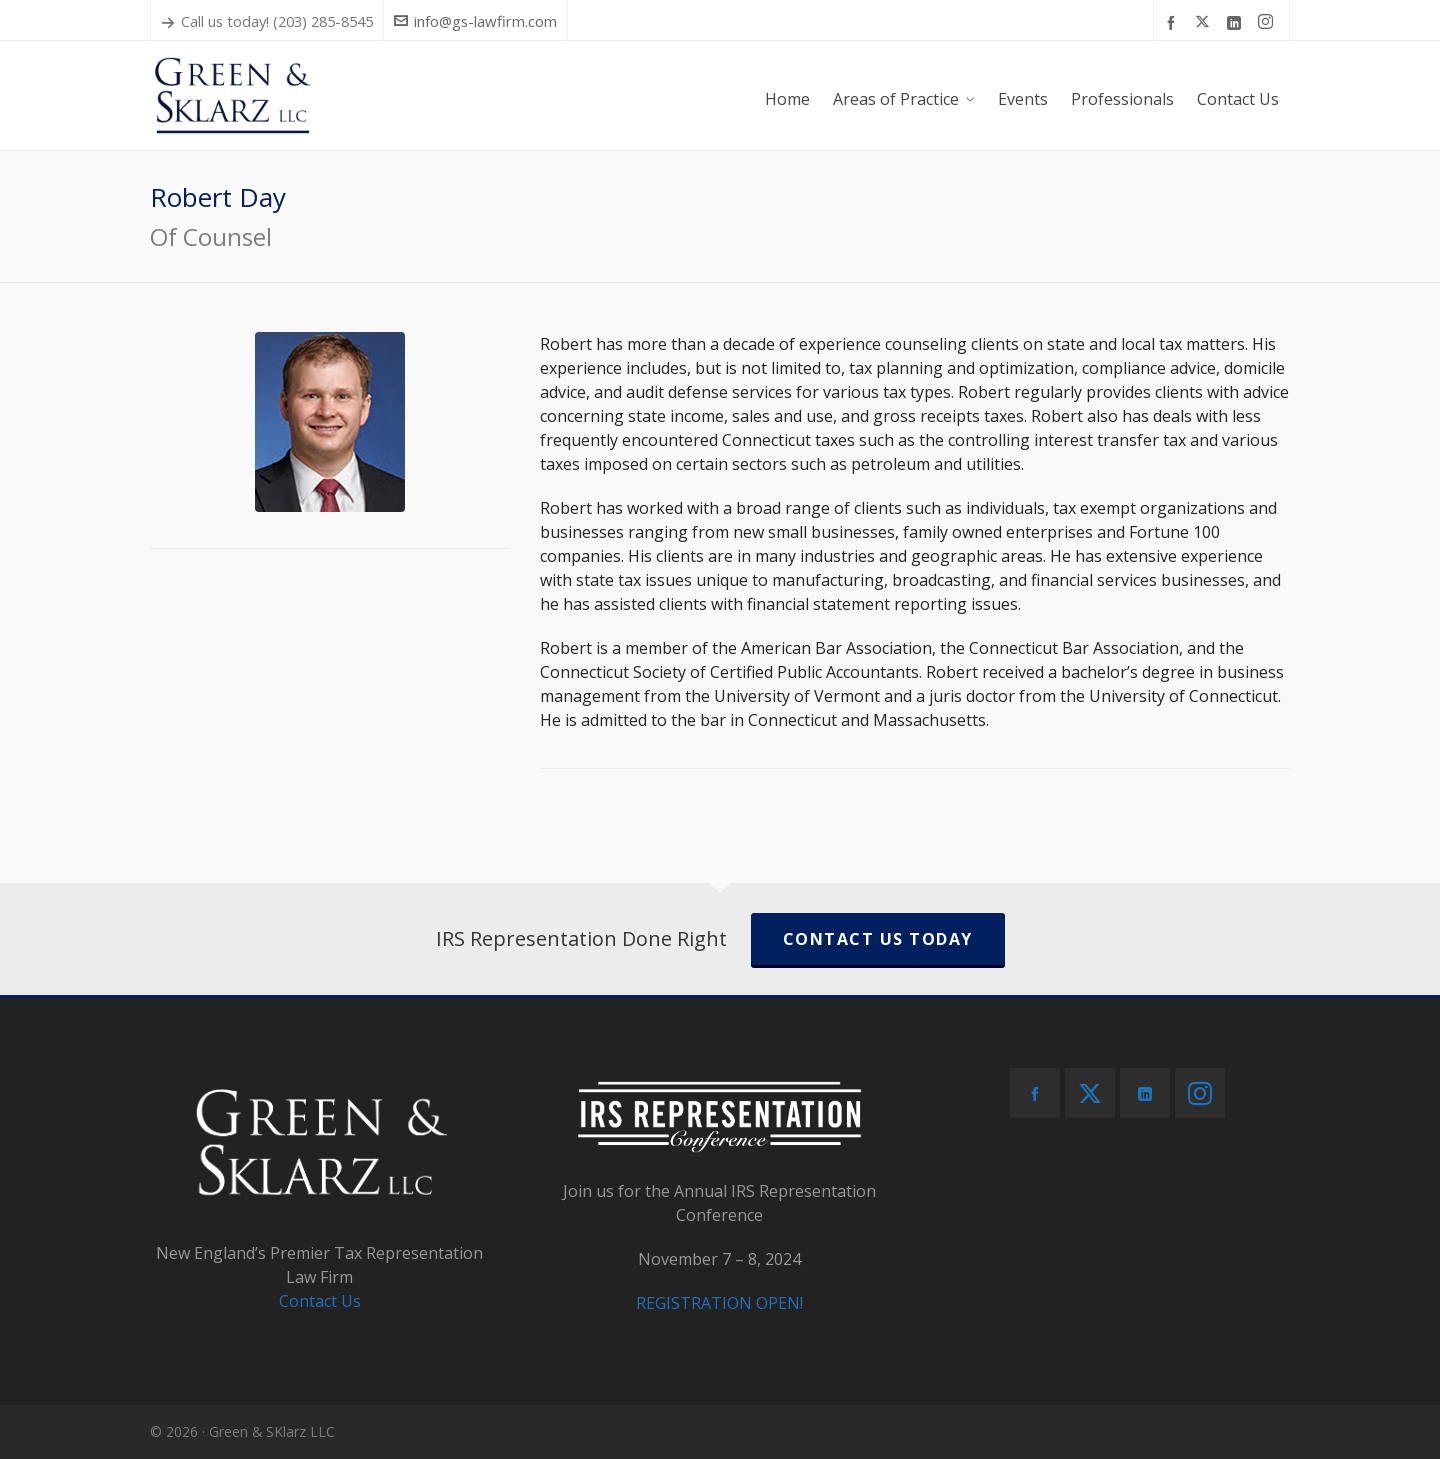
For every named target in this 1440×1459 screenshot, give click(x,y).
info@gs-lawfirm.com (475, 21)
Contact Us (320, 1301)
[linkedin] (1237, 22)
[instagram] (1268, 22)
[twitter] (1205, 22)
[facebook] (1174, 22)
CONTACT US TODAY (878, 939)
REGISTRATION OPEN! (719, 1303)
